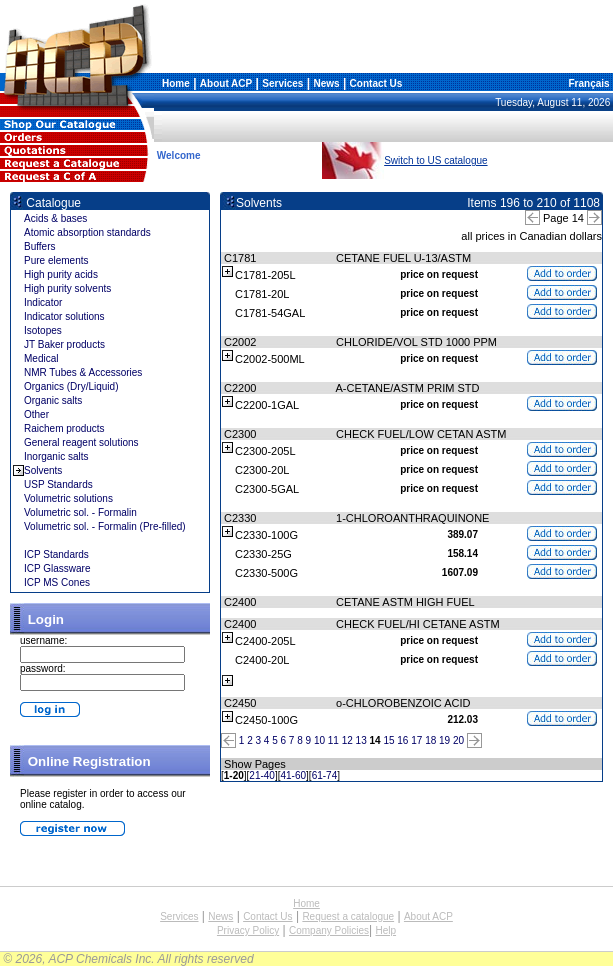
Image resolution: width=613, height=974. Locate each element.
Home (176, 83)
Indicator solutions (64, 316)
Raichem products (64, 428)
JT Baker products (64, 344)
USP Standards (58, 484)
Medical (41, 358)
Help (385, 930)
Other (36, 414)
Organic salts (53, 400)
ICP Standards (56, 554)
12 (347, 740)
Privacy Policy (248, 930)
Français (588, 83)
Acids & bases (55, 218)
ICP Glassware (57, 568)
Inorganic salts (56, 456)
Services (282, 83)
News (326, 83)
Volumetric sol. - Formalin (80, 512)
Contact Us (376, 83)
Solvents (43, 470)
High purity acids (61, 274)
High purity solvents (67, 288)
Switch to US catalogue (435, 160)
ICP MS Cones (57, 582)
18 (430, 740)
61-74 (325, 775)
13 (361, 740)
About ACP (226, 83)
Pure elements (56, 260)
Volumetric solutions (68, 498)
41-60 (294, 775)
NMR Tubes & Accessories (83, 372)
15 (388, 740)
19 (444, 740)
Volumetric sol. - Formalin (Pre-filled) (105, 526)
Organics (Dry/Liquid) (71, 386)
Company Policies (329, 930)
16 (402, 740)
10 (319, 740)
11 (333, 740)
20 (458, 740)
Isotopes (43, 330)
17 (416, 740)
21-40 (262, 775)
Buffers (40, 246)
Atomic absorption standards (87, 232)
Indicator (43, 302)
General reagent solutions (81, 442)
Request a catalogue (348, 916)
